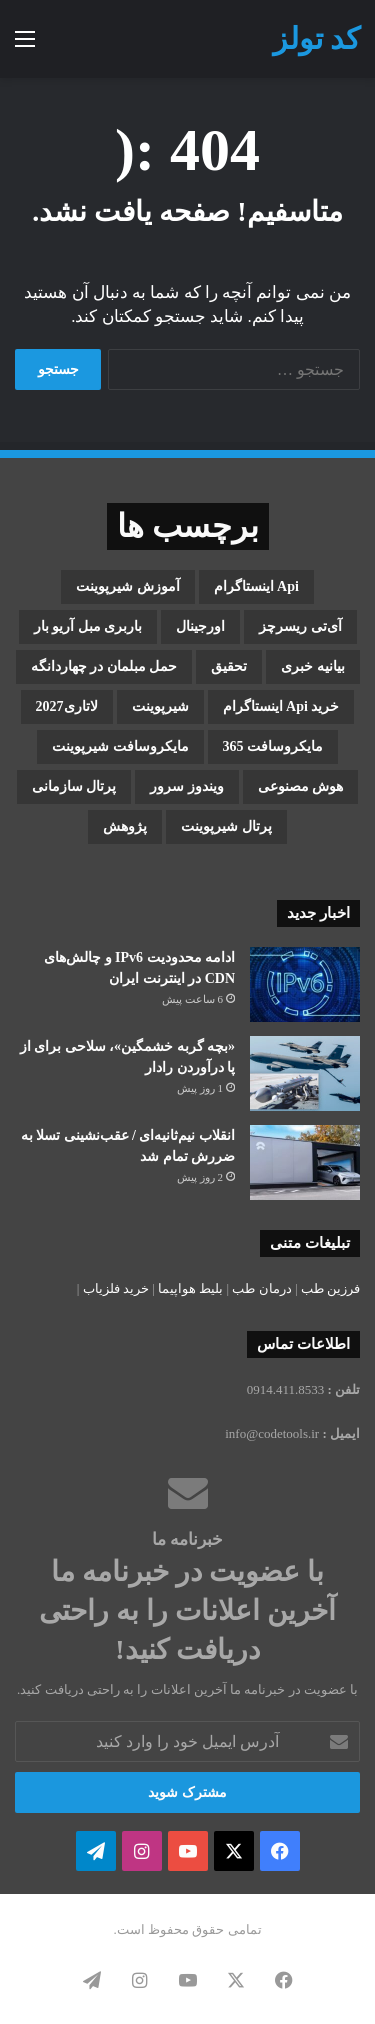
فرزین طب (330, 1288)
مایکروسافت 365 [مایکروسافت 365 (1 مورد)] (273, 746)
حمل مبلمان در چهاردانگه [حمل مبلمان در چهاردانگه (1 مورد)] (104, 666)
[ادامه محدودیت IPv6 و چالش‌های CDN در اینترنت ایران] (305, 984)
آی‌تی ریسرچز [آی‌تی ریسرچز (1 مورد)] (300, 626)
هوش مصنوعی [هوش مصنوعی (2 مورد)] (301, 786)
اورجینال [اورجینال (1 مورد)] (200, 626)
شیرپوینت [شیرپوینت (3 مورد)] (160, 706)
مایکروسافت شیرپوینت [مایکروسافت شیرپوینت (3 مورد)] (120, 746)
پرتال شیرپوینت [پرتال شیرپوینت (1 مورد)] (226, 826)
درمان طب (261, 1288)
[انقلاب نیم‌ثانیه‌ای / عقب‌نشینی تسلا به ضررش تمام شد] (305, 1162)
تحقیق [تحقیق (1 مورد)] (229, 666)
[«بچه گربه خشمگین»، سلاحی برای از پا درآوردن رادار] (305, 1073)
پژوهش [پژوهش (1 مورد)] (125, 826)
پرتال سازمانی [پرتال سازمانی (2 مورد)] (74, 786)
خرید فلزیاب (116, 1288)
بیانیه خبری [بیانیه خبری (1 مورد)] (313, 666)
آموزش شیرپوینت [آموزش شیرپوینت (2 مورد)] (128, 586)
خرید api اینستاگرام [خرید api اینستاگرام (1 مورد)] (281, 706)
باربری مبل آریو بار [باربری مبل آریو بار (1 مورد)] (88, 626)
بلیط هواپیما (190, 1288)
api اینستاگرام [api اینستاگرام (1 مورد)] (256, 586)
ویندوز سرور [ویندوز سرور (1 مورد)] (187, 786)
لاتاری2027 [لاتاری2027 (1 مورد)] (67, 706)
